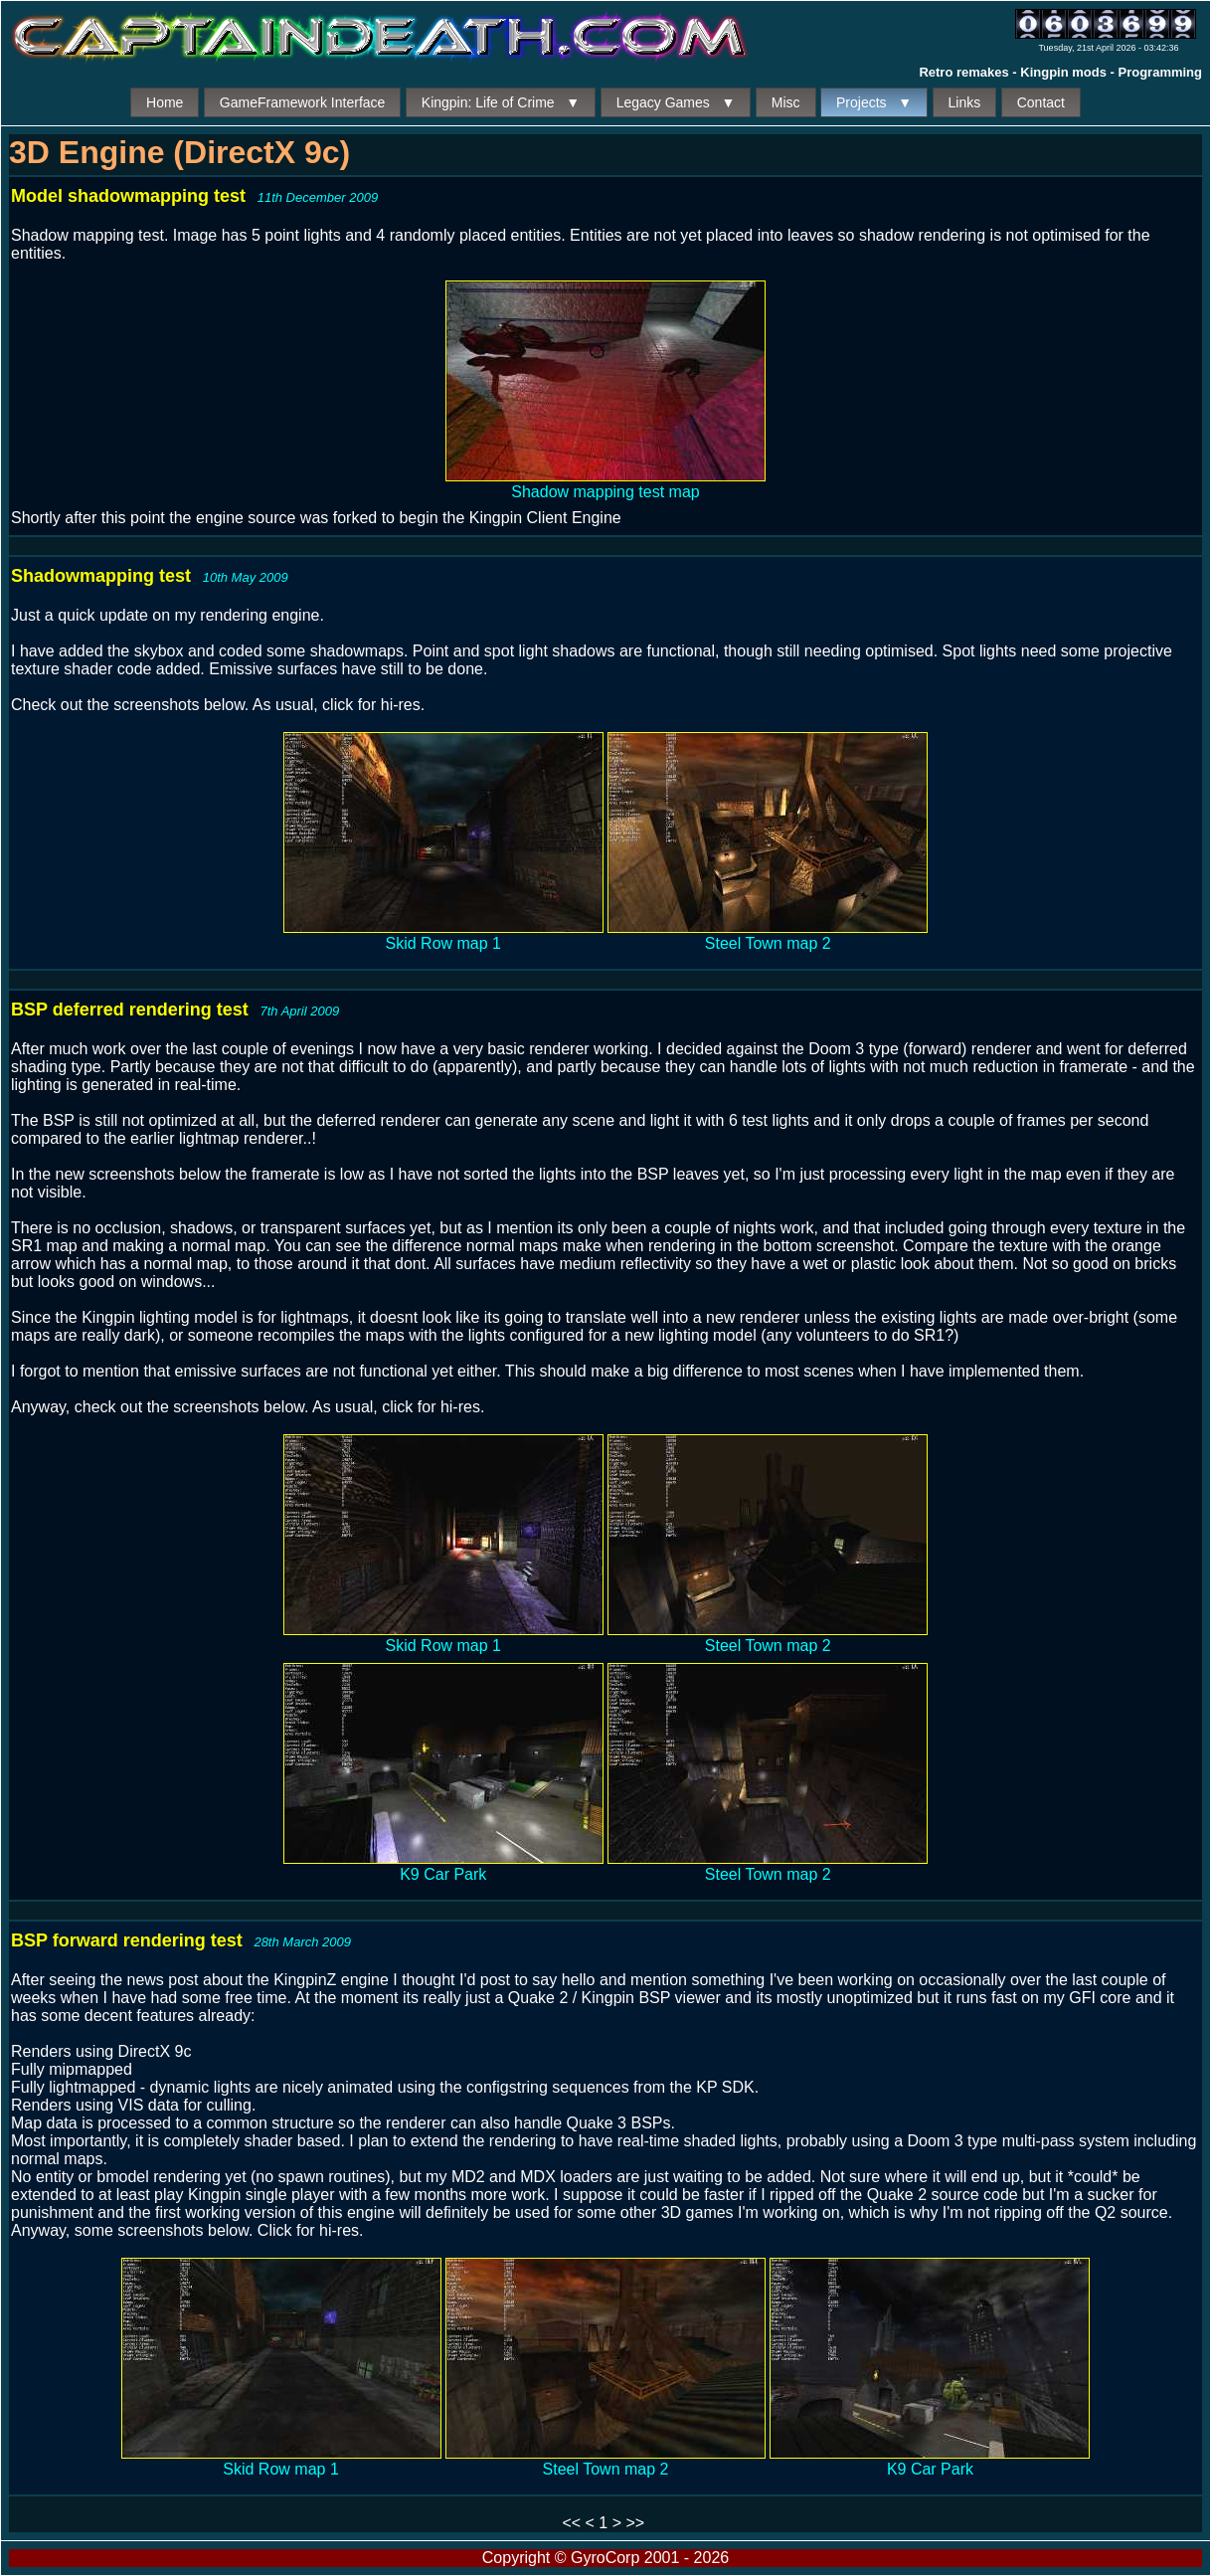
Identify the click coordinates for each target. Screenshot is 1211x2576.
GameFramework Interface (303, 102)
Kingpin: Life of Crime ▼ (501, 102)
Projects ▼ (874, 102)
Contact (1041, 102)
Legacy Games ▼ (676, 102)
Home (164, 102)
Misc (786, 102)
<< (571, 2522)
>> (634, 2522)
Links (965, 102)
